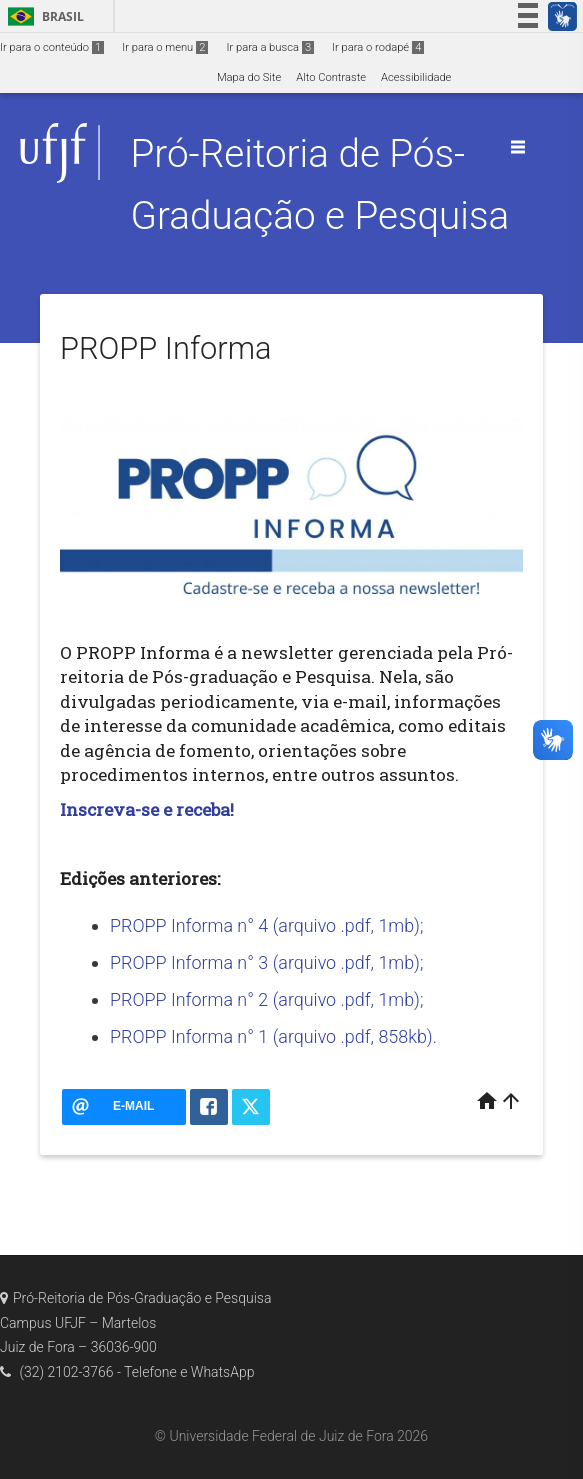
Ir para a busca (270, 47)
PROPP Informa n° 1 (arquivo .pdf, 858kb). (273, 1036)
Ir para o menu (165, 47)
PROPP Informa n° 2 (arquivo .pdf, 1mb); (266, 999)
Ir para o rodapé (378, 47)
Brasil (42, 16)
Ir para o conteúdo (52, 47)
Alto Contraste (331, 77)
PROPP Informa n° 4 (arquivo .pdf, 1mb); (266, 925)
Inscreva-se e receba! (147, 809)
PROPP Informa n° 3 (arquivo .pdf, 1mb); (266, 962)
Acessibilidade (416, 77)
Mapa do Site (249, 77)
